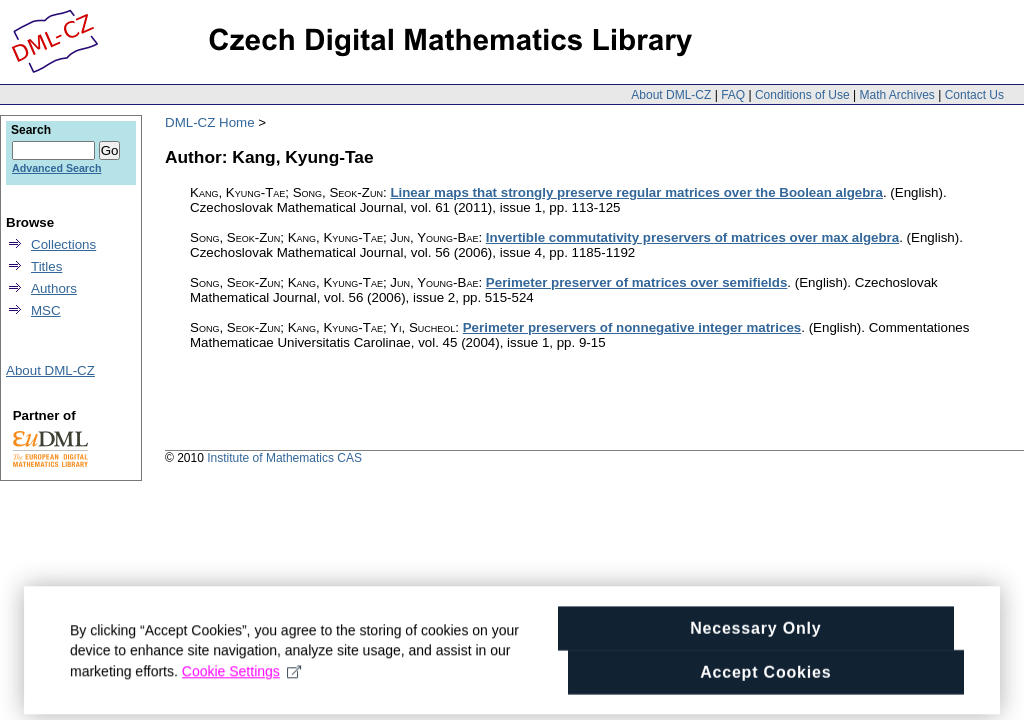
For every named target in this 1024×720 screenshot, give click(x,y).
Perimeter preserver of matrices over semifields (637, 282)
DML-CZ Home (210, 122)
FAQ (733, 95)
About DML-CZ (671, 95)
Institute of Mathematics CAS (284, 458)
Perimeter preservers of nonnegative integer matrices (632, 327)
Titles (46, 266)
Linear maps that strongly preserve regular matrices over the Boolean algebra (636, 192)
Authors (54, 288)
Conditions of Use (802, 95)
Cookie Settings (241, 689)
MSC (46, 310)
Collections (63, 244)
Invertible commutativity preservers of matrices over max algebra (692, 237)
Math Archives (896, 95)
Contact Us (974, 95)
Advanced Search (56, 168)
